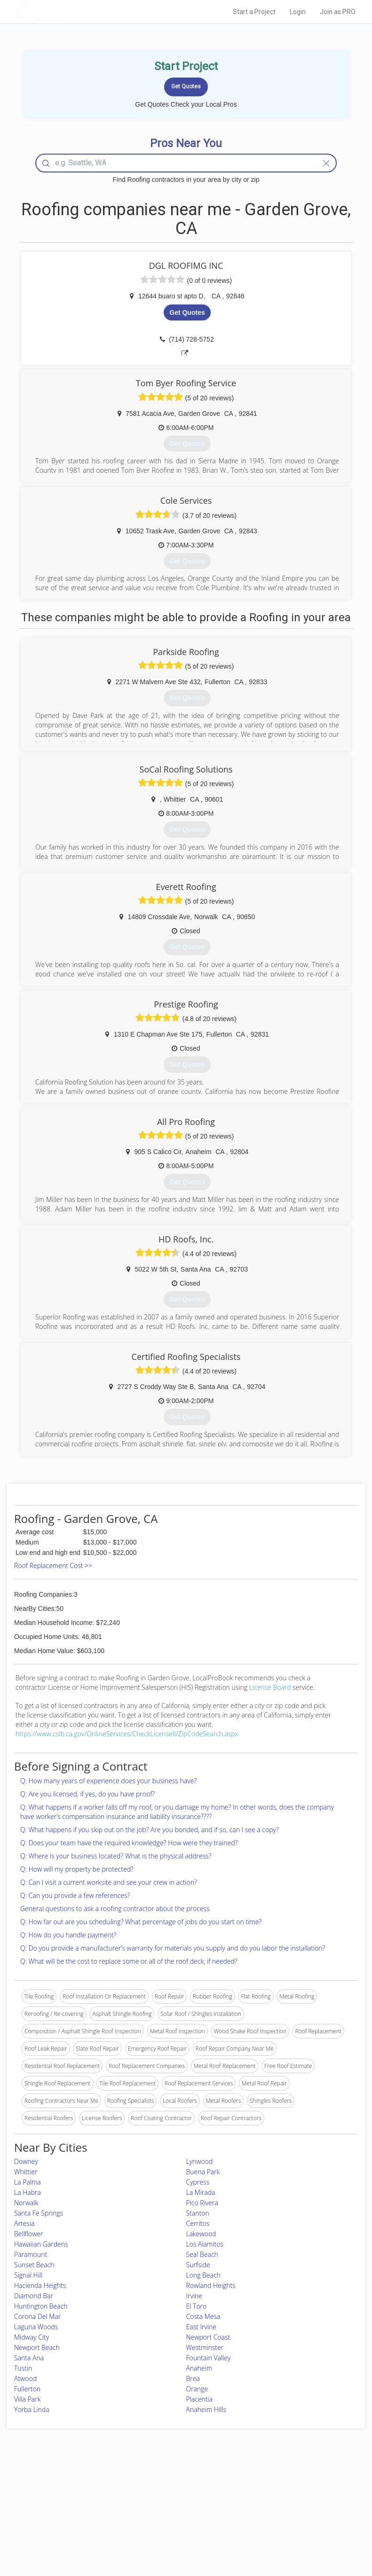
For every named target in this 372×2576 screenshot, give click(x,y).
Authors (269, 2509)
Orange (197, 2388)
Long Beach (203, 2275)
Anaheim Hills (206, 2409)
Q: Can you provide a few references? (75, 1895)
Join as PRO (338, 12)
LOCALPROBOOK (69, 11)
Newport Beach (37, 2347)
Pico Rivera (202, 2202)
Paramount (30, 2254)
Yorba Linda (31, 2409)
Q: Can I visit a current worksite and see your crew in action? (108, 1882)
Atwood (25, 2378)
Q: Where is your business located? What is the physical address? (116, 1855)
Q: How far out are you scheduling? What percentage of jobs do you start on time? (140, 1921)
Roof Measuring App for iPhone (178, 2519)
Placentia (199, 2399)
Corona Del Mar (37, 2316)
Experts (147, 2499)
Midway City (31, 2337)
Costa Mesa (203, 2316)
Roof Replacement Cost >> (53, 1565)
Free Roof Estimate (67, 2519)
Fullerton (27, 2388)
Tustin (23, 2368)
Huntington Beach (41, 2306)
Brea (193, 2378)
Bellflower (28, 2233)
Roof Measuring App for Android (178, 2530)
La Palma (27, 2182)
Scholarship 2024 (281, 2488)
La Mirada (200, 2192)
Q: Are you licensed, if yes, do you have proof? (87, 1793)
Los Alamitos (204, 2244)
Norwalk (26, 2202)
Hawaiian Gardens (41, 2244)
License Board (271, 1687)
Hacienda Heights (40, 2285)
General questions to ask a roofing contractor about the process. (115, 1908)
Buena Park (203, 2171)
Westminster (205, 2347)
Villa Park (27, 2399)
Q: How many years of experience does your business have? (108, 1780)
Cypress (198, 2182)
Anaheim (199, 2368)
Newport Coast (208, 2337)
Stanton (197, 2213)
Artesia (24, 2223)
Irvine (194, 2295)
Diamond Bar (33, 2295)
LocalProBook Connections (294, 2519)
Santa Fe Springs (38, 2213)
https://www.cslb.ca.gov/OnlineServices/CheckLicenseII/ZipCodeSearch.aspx (127, 1733)
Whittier (26, 2171)
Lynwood (199, 2161)
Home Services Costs (71, 2488)
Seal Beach (202, 2254)
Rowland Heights (211, 2285)
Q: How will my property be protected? (77, 1869)
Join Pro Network (160, 2488)
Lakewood (201, 2233)
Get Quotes (187, 312)
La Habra (27, 2192)
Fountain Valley (208, 2357)
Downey (26, 2161)
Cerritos (198, 2223)
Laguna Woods (36, 2326)
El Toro (196, 2306)
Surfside (198, 2264)
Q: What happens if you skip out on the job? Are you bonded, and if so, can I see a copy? (149, 1829)
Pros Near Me (61, 2499)
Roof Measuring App (164, 2509)
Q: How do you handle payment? (68, 1934)
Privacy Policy (277, 2499)
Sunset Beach (34, 2264)
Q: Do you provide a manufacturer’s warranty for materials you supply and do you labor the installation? (172, 1948)
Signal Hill (28, 2275)
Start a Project (254, 12)
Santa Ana (29, 2357)
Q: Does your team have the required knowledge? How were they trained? (128, 1842)
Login (298, 12)
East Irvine (201, 2326)
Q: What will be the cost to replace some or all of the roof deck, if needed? (128, 1961)
